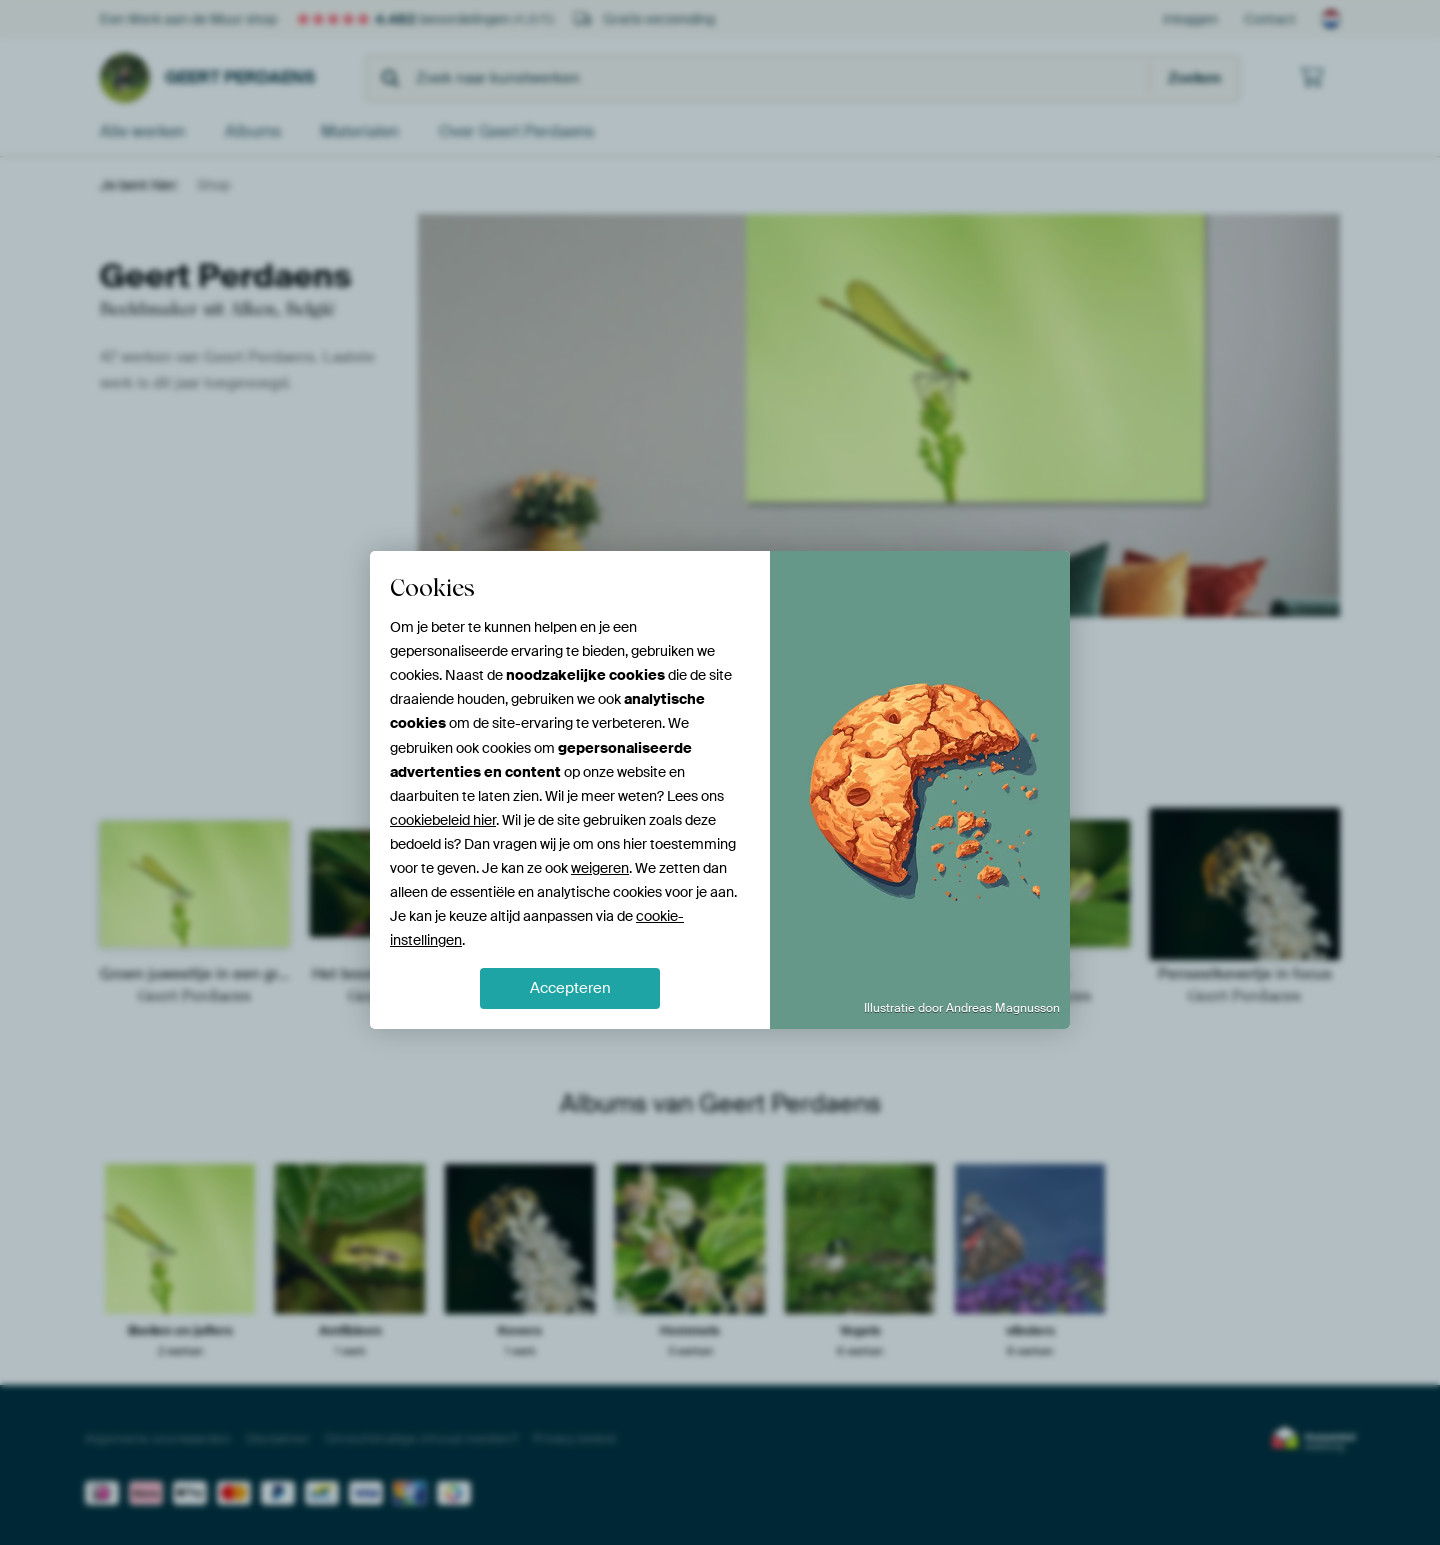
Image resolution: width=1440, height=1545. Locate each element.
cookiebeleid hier (443, 820)
